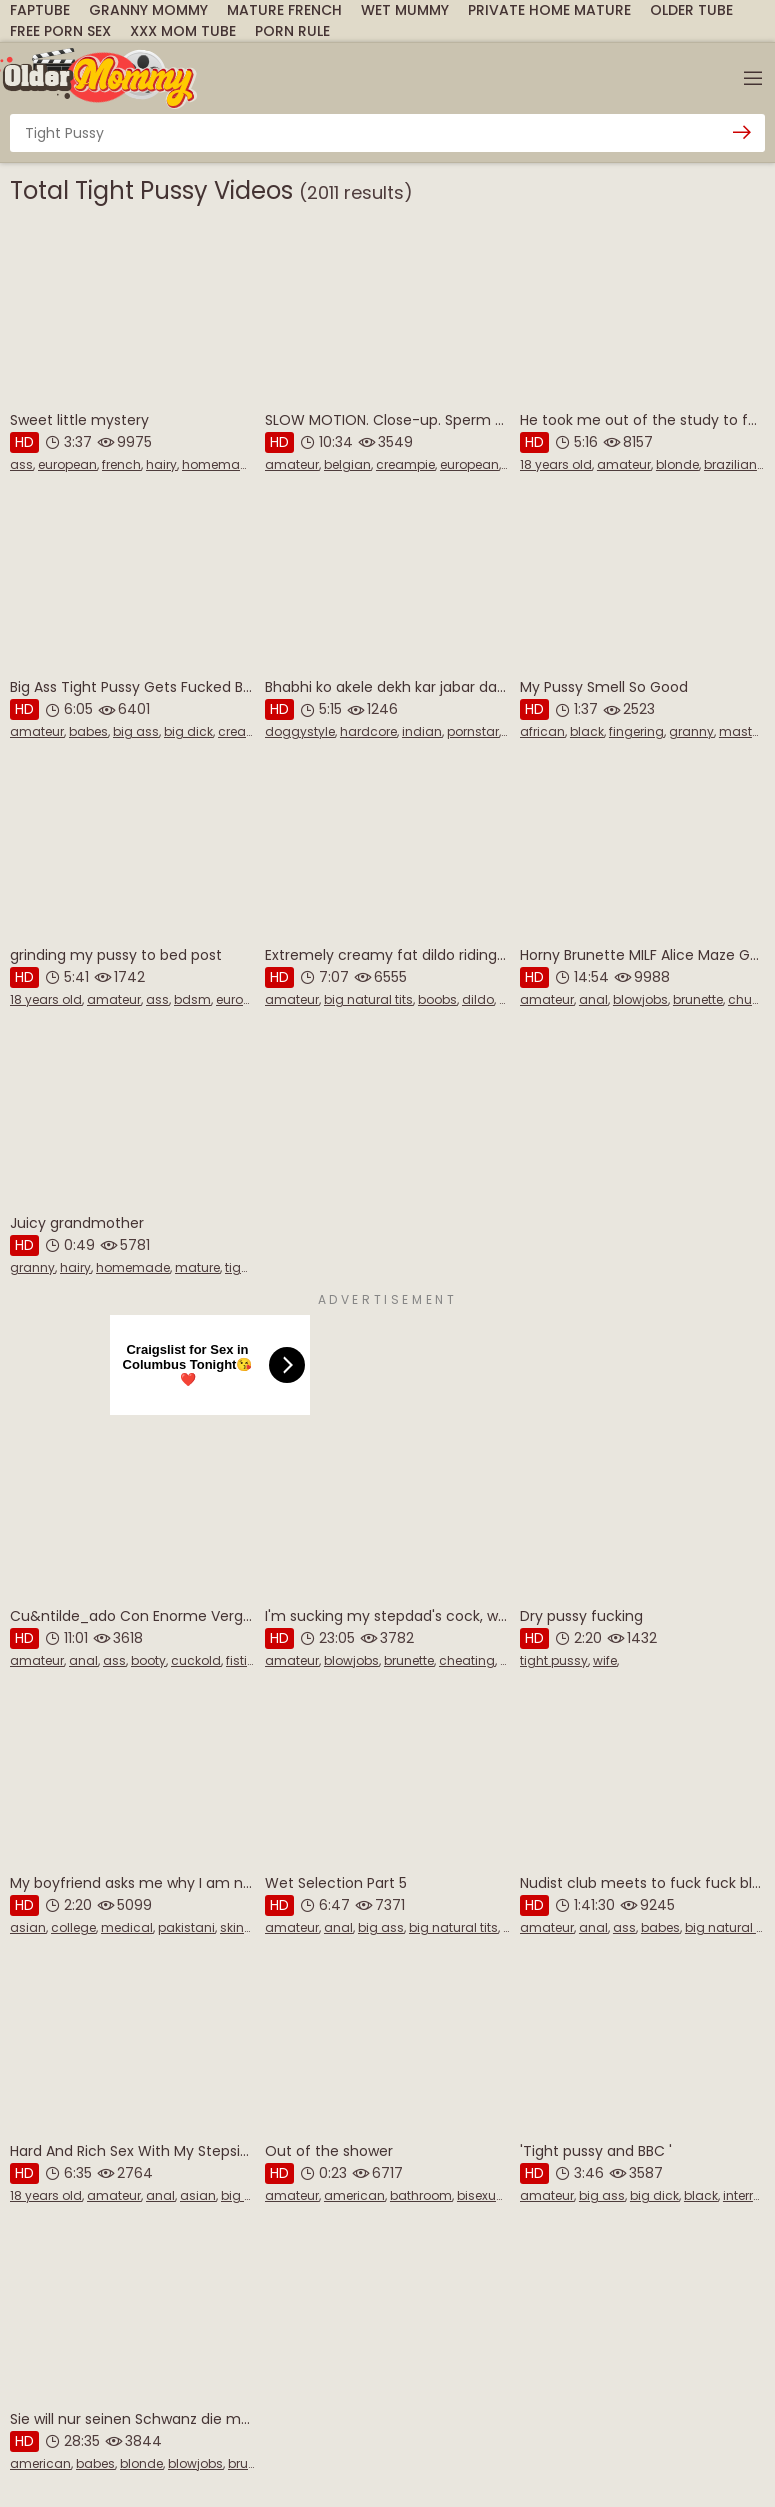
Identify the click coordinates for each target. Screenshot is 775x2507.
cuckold (196, 1660)
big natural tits (368, 999)
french (121, 464)
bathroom (421, 2195)
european (67, 464)
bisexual (482, 2195)
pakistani (186, 1927)
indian (422, 731)
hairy (161, 464)
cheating (467, 1660)
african (542, 731)
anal (593, 999)
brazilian (730, 464)
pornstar (473, 731)
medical (127, 1927)
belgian (347, 464)
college (73, 1927)
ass (21, 464)
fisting (245, 1660)
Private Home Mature (549, 10)
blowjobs (640, 999)
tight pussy (554, 1660)
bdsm (192, 999)
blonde (677, 464)
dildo (478, 999)
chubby (751, 999)
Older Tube (691, 10)
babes (88, 731)
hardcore (368, 731)
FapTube (40, 10)
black (587, 731)
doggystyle (300, 731)
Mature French (284, 10)
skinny (239, 1927)
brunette (698, 999)
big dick (188, 731)
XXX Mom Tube (183, 31)
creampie (405, 464)
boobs (437, 999)
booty (148, 1660)
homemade (219, 464)
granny (691, 731)
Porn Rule (292, 31)
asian (28, 1927)
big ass (136, 731)
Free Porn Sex (60, 31)
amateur (292, 464)
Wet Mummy (405, 10)
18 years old (556, 464)
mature (197, 1267)
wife (605, 1660)
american (354, 2195)
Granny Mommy (148, 10)
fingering (636, 731)
